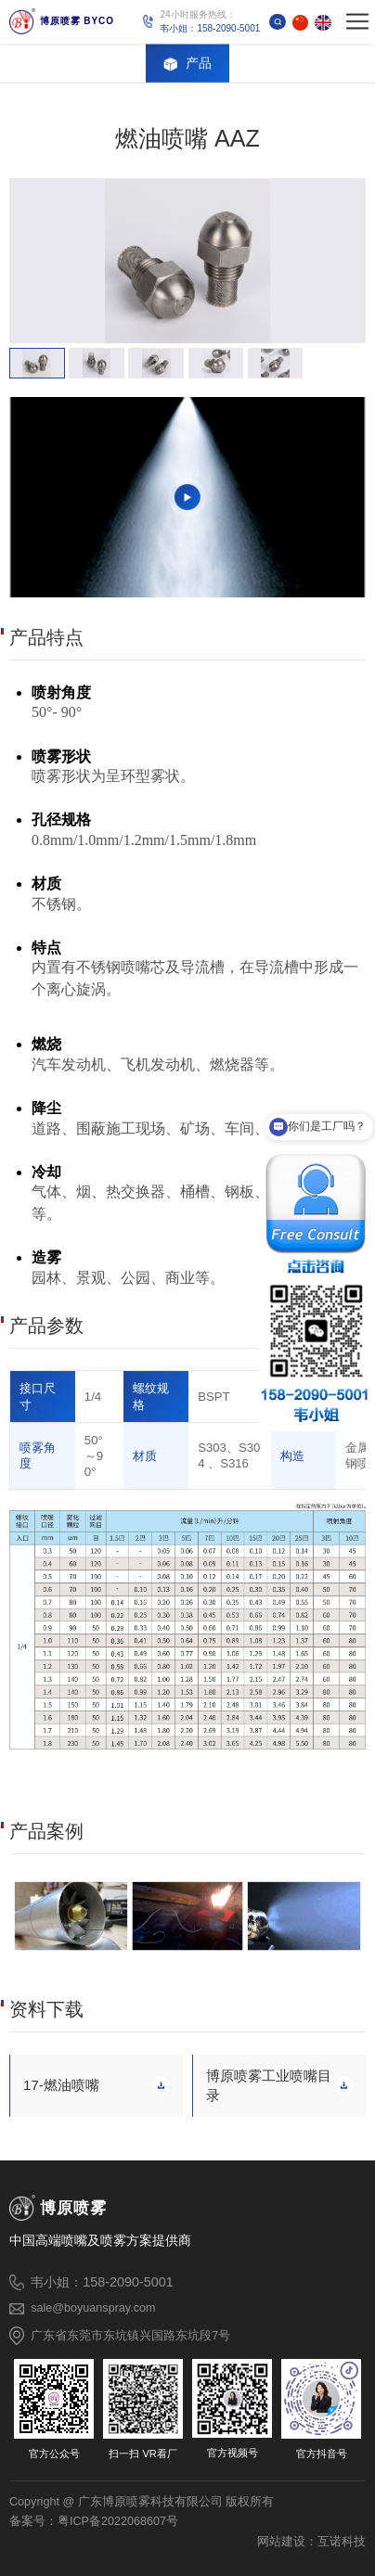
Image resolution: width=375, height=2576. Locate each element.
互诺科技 (341, 2541)
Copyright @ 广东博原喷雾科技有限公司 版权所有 (141, 2501)
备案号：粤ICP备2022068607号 (93, 2521)
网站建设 (281, 2541)
